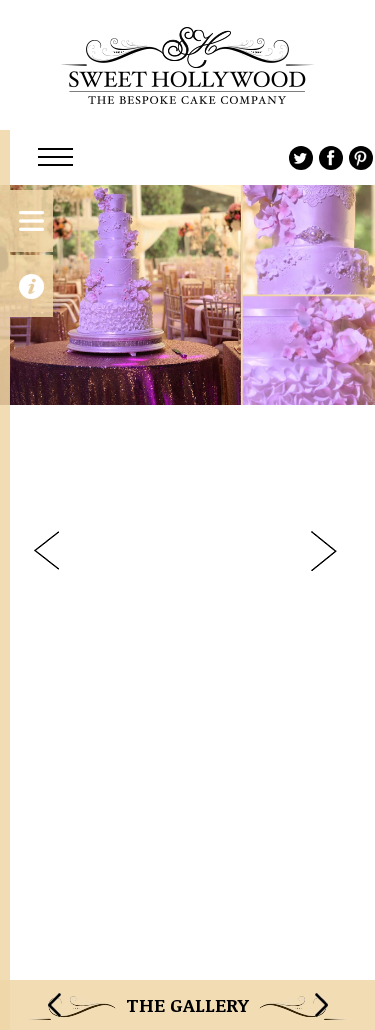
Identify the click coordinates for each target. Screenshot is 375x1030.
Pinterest (361, 158)
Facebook (331, 158)
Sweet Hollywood (187, 65)
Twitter (301, 158)
